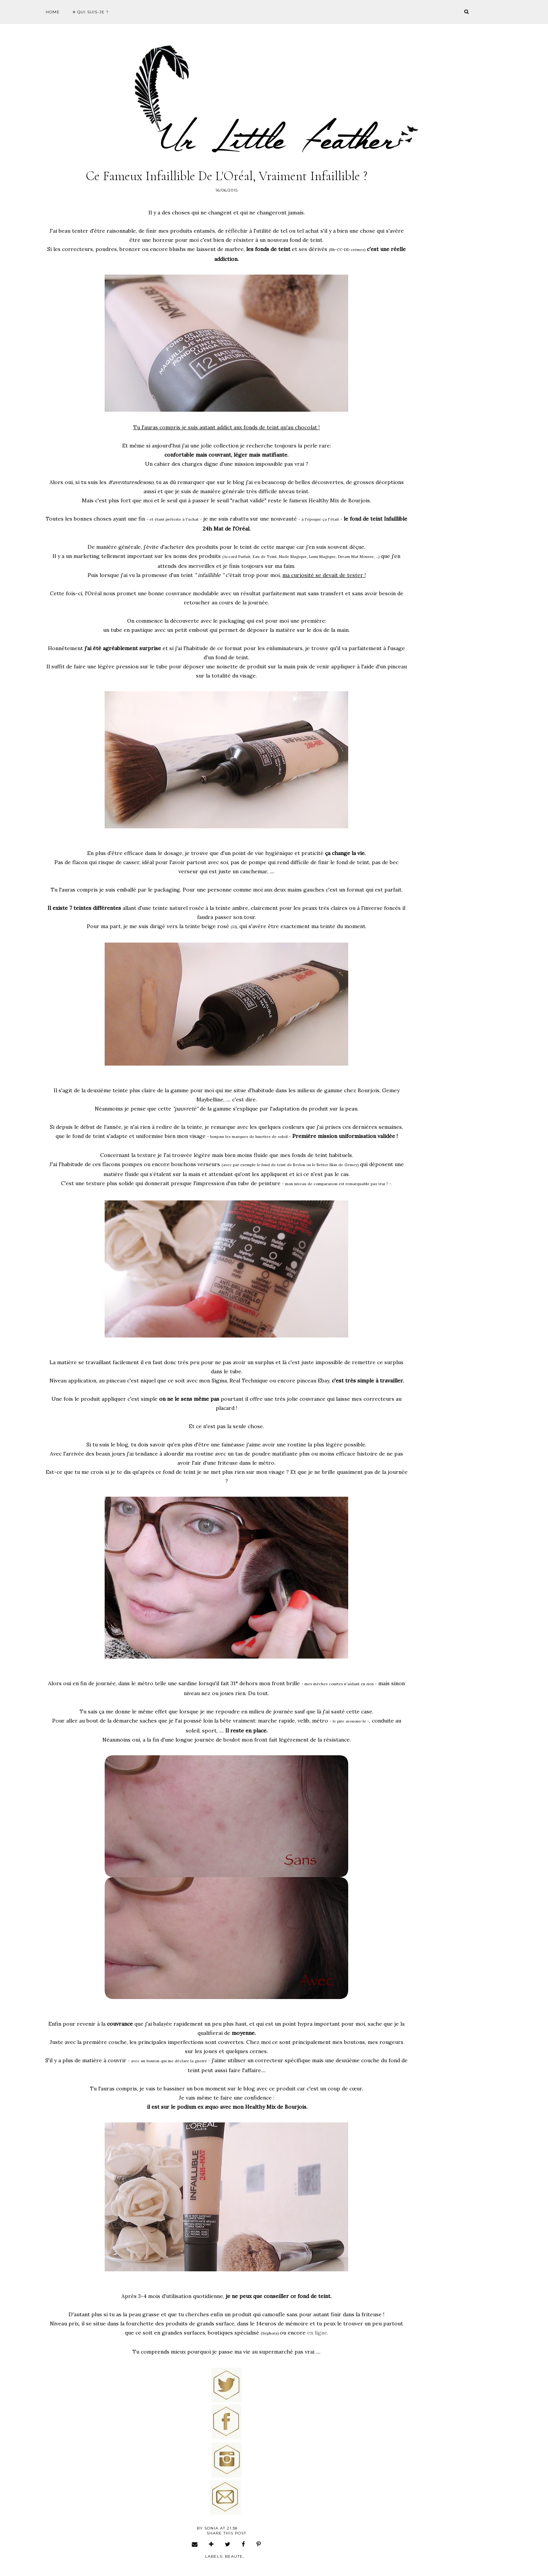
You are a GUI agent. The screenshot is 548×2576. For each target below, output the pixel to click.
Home (53, 12)
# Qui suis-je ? (91, 12)
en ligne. (317, 2332)
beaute (234, 2556)
